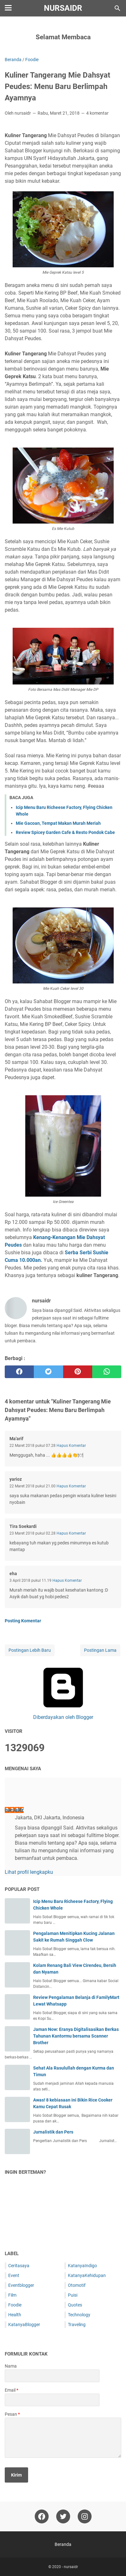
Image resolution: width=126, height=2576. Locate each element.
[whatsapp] (106, 1371)
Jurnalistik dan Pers (53, 2131)
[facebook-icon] (42, 2516)
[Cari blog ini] (117, 8)
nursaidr (63, 8)
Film (12, 2295)
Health (14, 2314)
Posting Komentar (23, 1620)
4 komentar (97, 113)
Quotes (75, 2304)
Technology (79, 2314)
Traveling (77, 2324)
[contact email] (52, 2400)
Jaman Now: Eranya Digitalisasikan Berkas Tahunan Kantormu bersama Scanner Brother (76, 2036)
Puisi (72, 2295)
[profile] (15, 1796)
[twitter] (48, 1371)
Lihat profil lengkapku (29, 1872)
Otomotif (77, 2285)
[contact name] (52, 2375)
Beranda (63, 2544)
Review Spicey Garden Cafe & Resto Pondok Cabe (65, 832)
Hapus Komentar (71, 1445)
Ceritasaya (18, 2265)
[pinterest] (77, 1371)
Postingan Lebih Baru (30, 1650)
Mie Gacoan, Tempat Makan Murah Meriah (58, 823)
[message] (63, 2438)
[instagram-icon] (85, 2516)
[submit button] (16, 2475)
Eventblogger (21, 2285)
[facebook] (19, 1371)
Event (13, 2275)
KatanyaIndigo (82, 2265)
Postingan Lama (100, 1650)
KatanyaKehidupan (87, 2275)
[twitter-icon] (63, 2516)
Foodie (14, 2304)
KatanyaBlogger (24, 2324)
